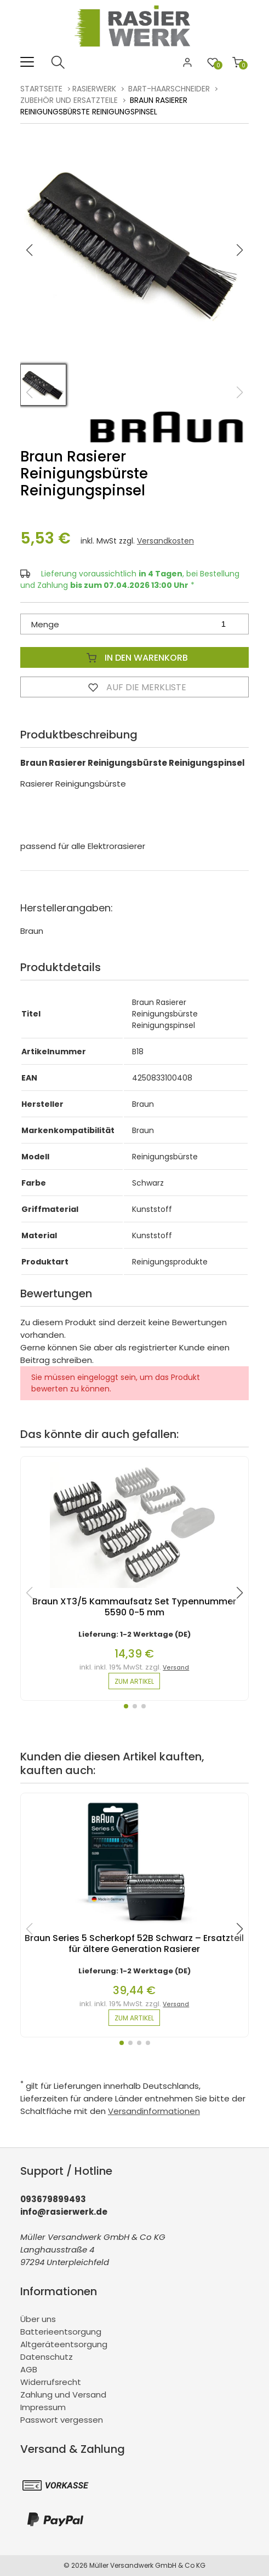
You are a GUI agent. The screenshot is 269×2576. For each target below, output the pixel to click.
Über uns (38, 2319)
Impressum (43, 2407)
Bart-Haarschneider (169, 88)
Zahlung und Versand (63, 2394)
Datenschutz (46, 2357)
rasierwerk (94, 88)
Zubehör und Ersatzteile (69, 100)
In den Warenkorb (135, 657)
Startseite (41, 88)
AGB (28, 2369)
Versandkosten (165, 540)
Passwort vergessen (61, 2419)
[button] (240, 250)
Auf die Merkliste (134, 687)
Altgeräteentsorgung (63, 2344)
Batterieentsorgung (60, 2331)
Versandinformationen (154, 2111)
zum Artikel (134, 1681)
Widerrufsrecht (50, 2382)
